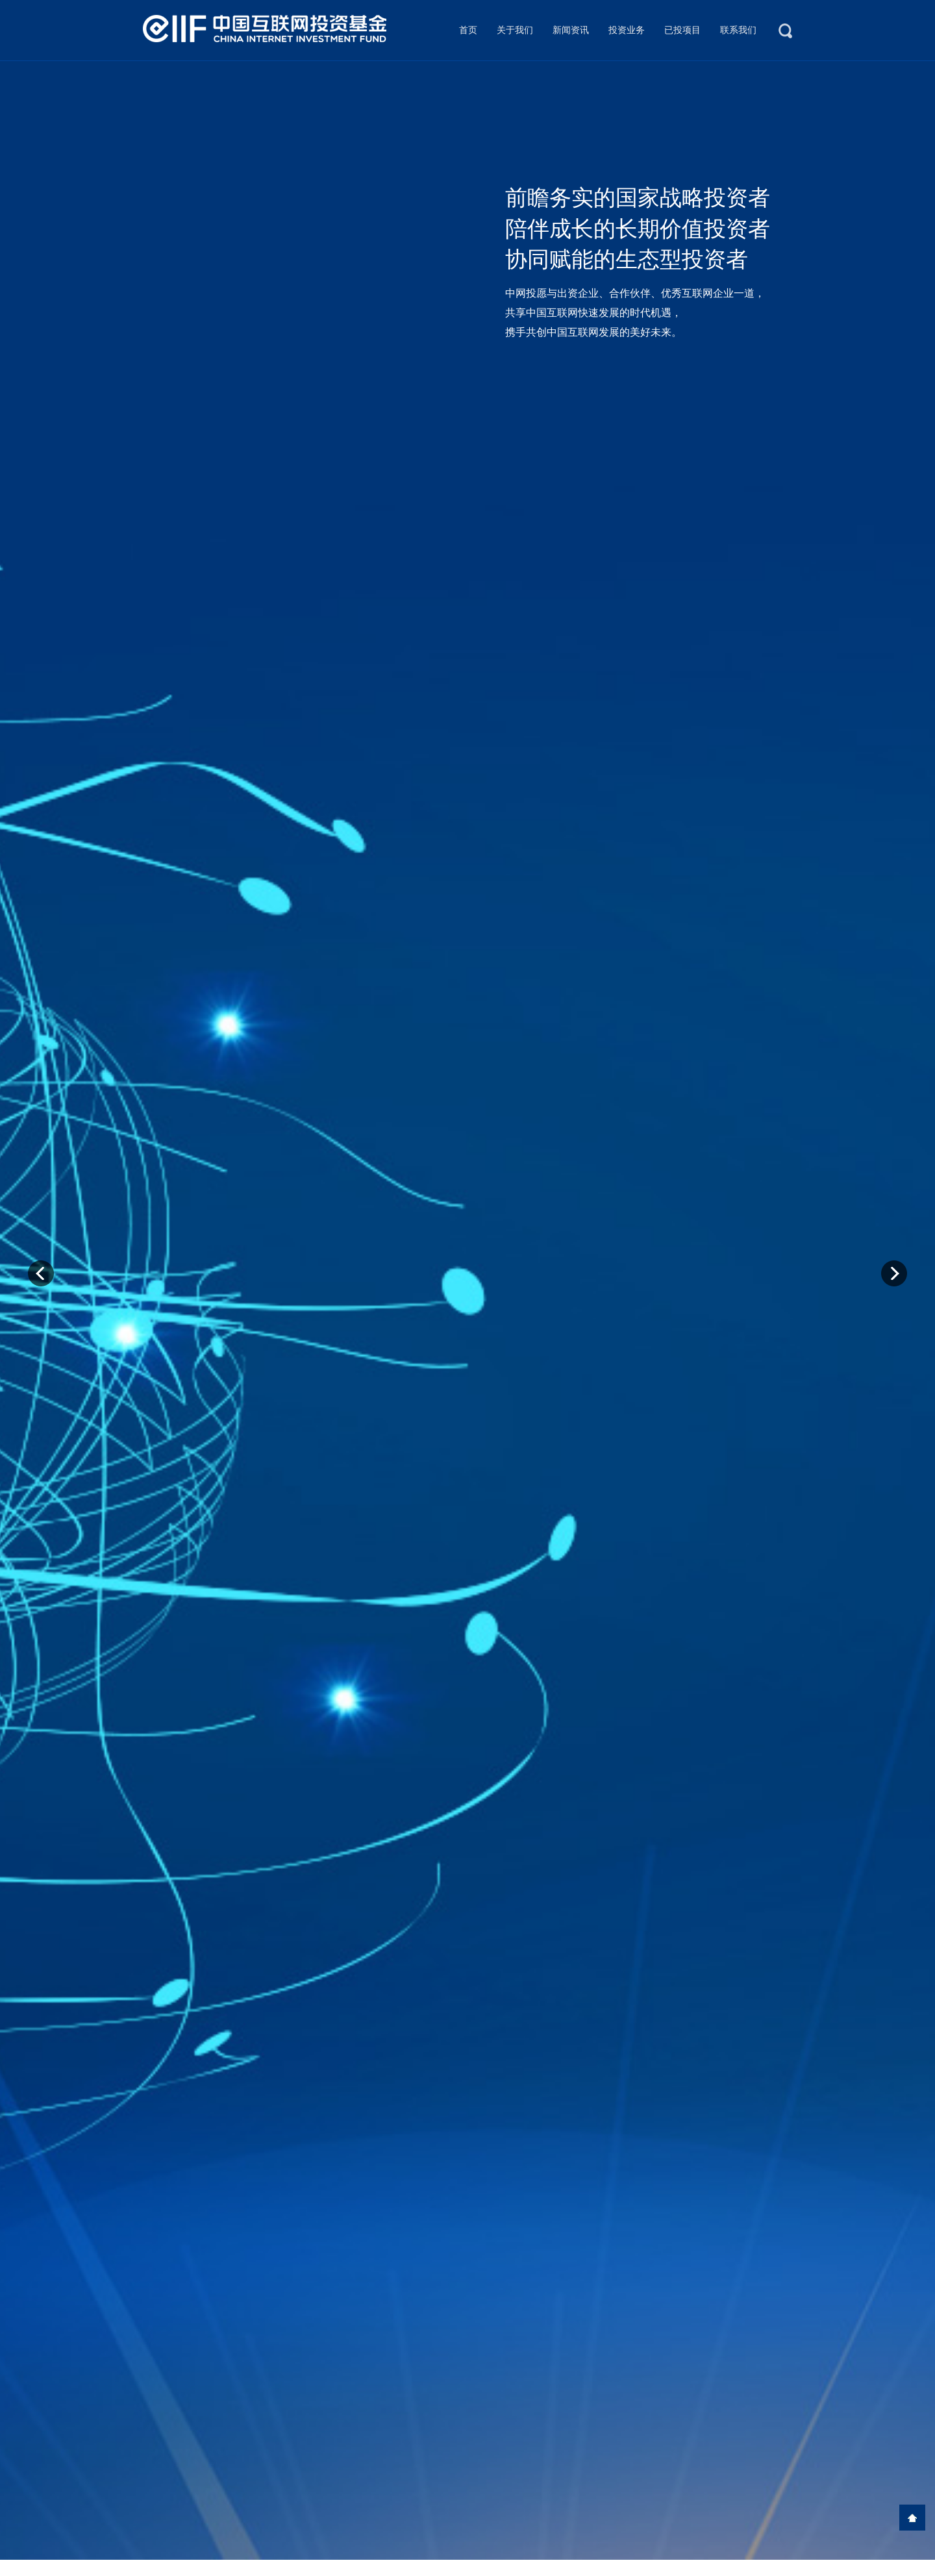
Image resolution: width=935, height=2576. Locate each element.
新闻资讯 (571, 30)
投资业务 (626, 30)
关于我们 (515, 30)
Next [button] (894, 1273)
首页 (468, 30)
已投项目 (682, 30)
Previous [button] (41, 1273)
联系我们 (738, 30)
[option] (467, 1310)
